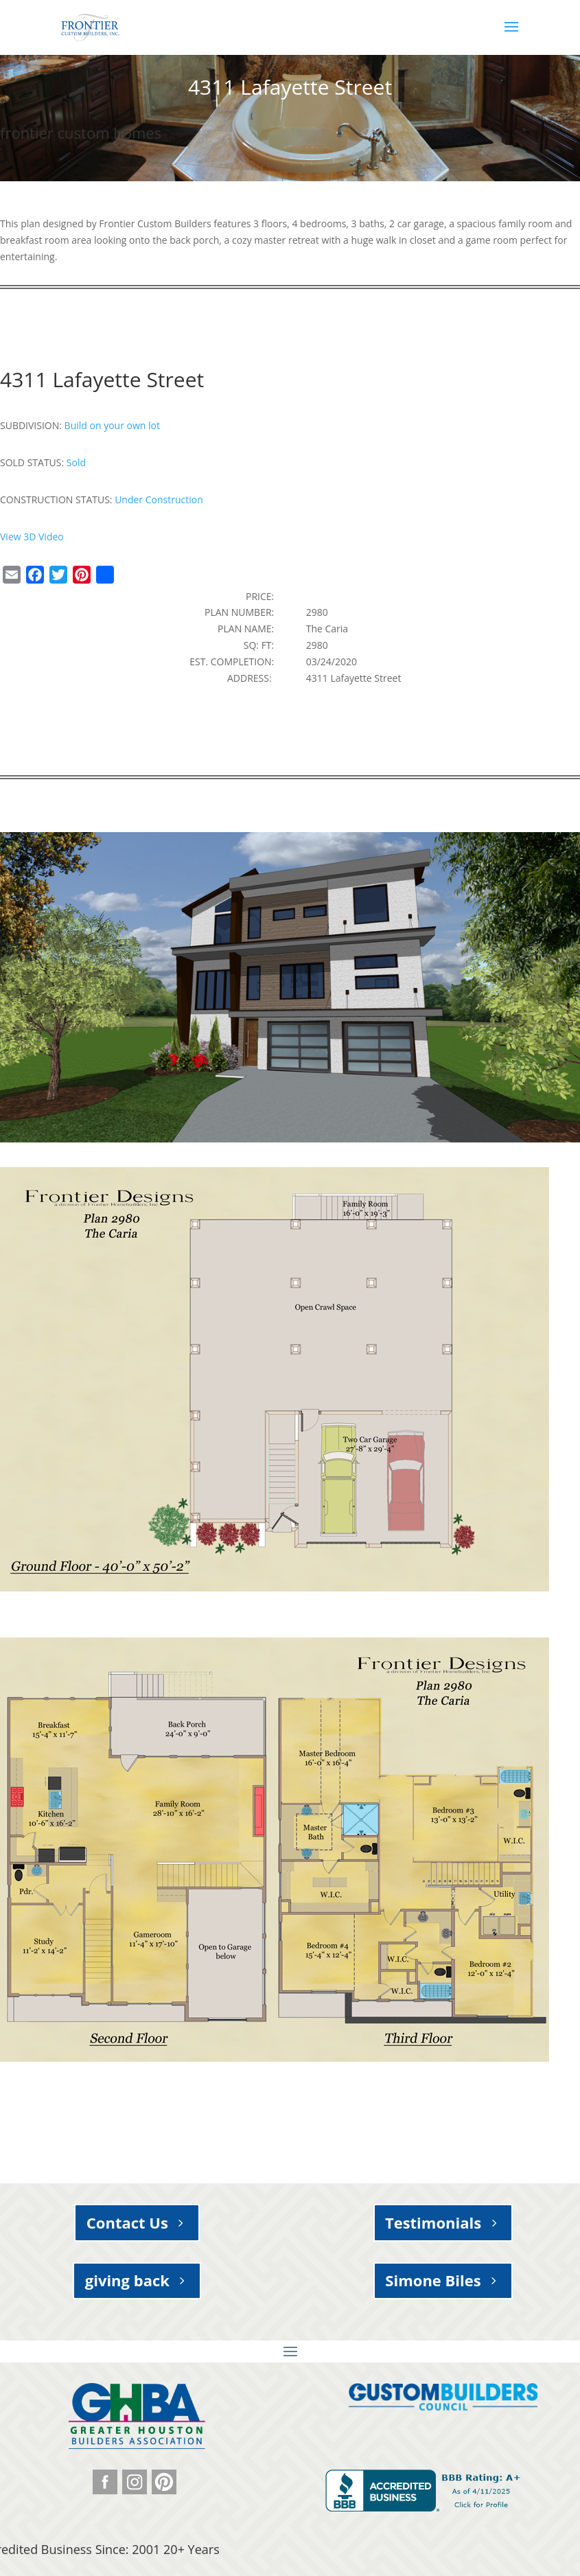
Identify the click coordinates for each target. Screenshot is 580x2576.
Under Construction (159, 499)
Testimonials (433, 2222)
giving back (127, 2280)
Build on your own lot (112, 425)
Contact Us (127, 2222)
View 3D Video (32, 536)
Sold (76, 462)
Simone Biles (432, 2280)
